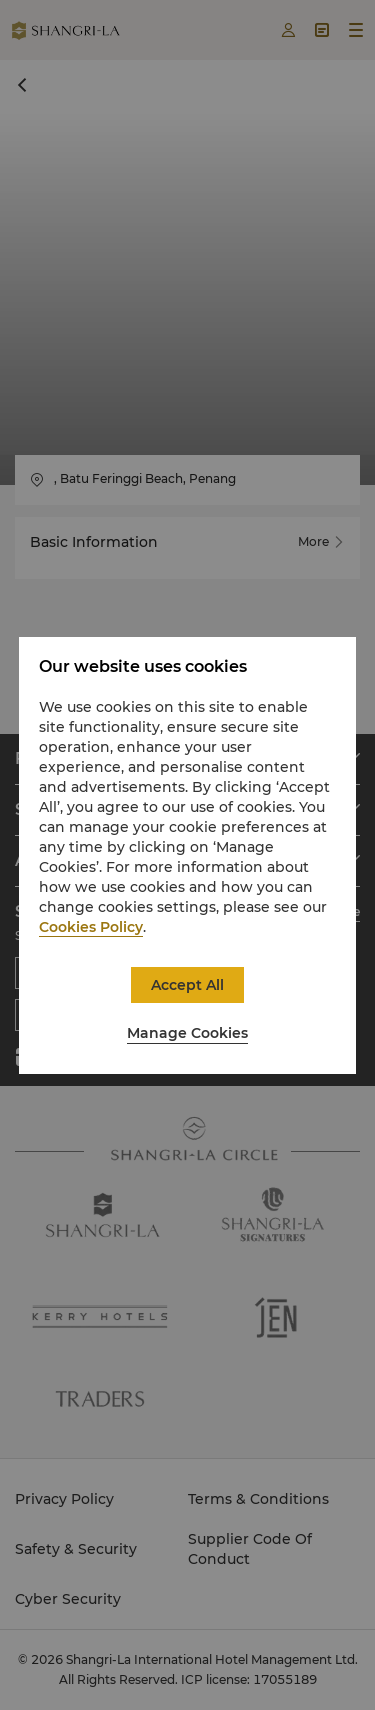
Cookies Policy (91, 927)
